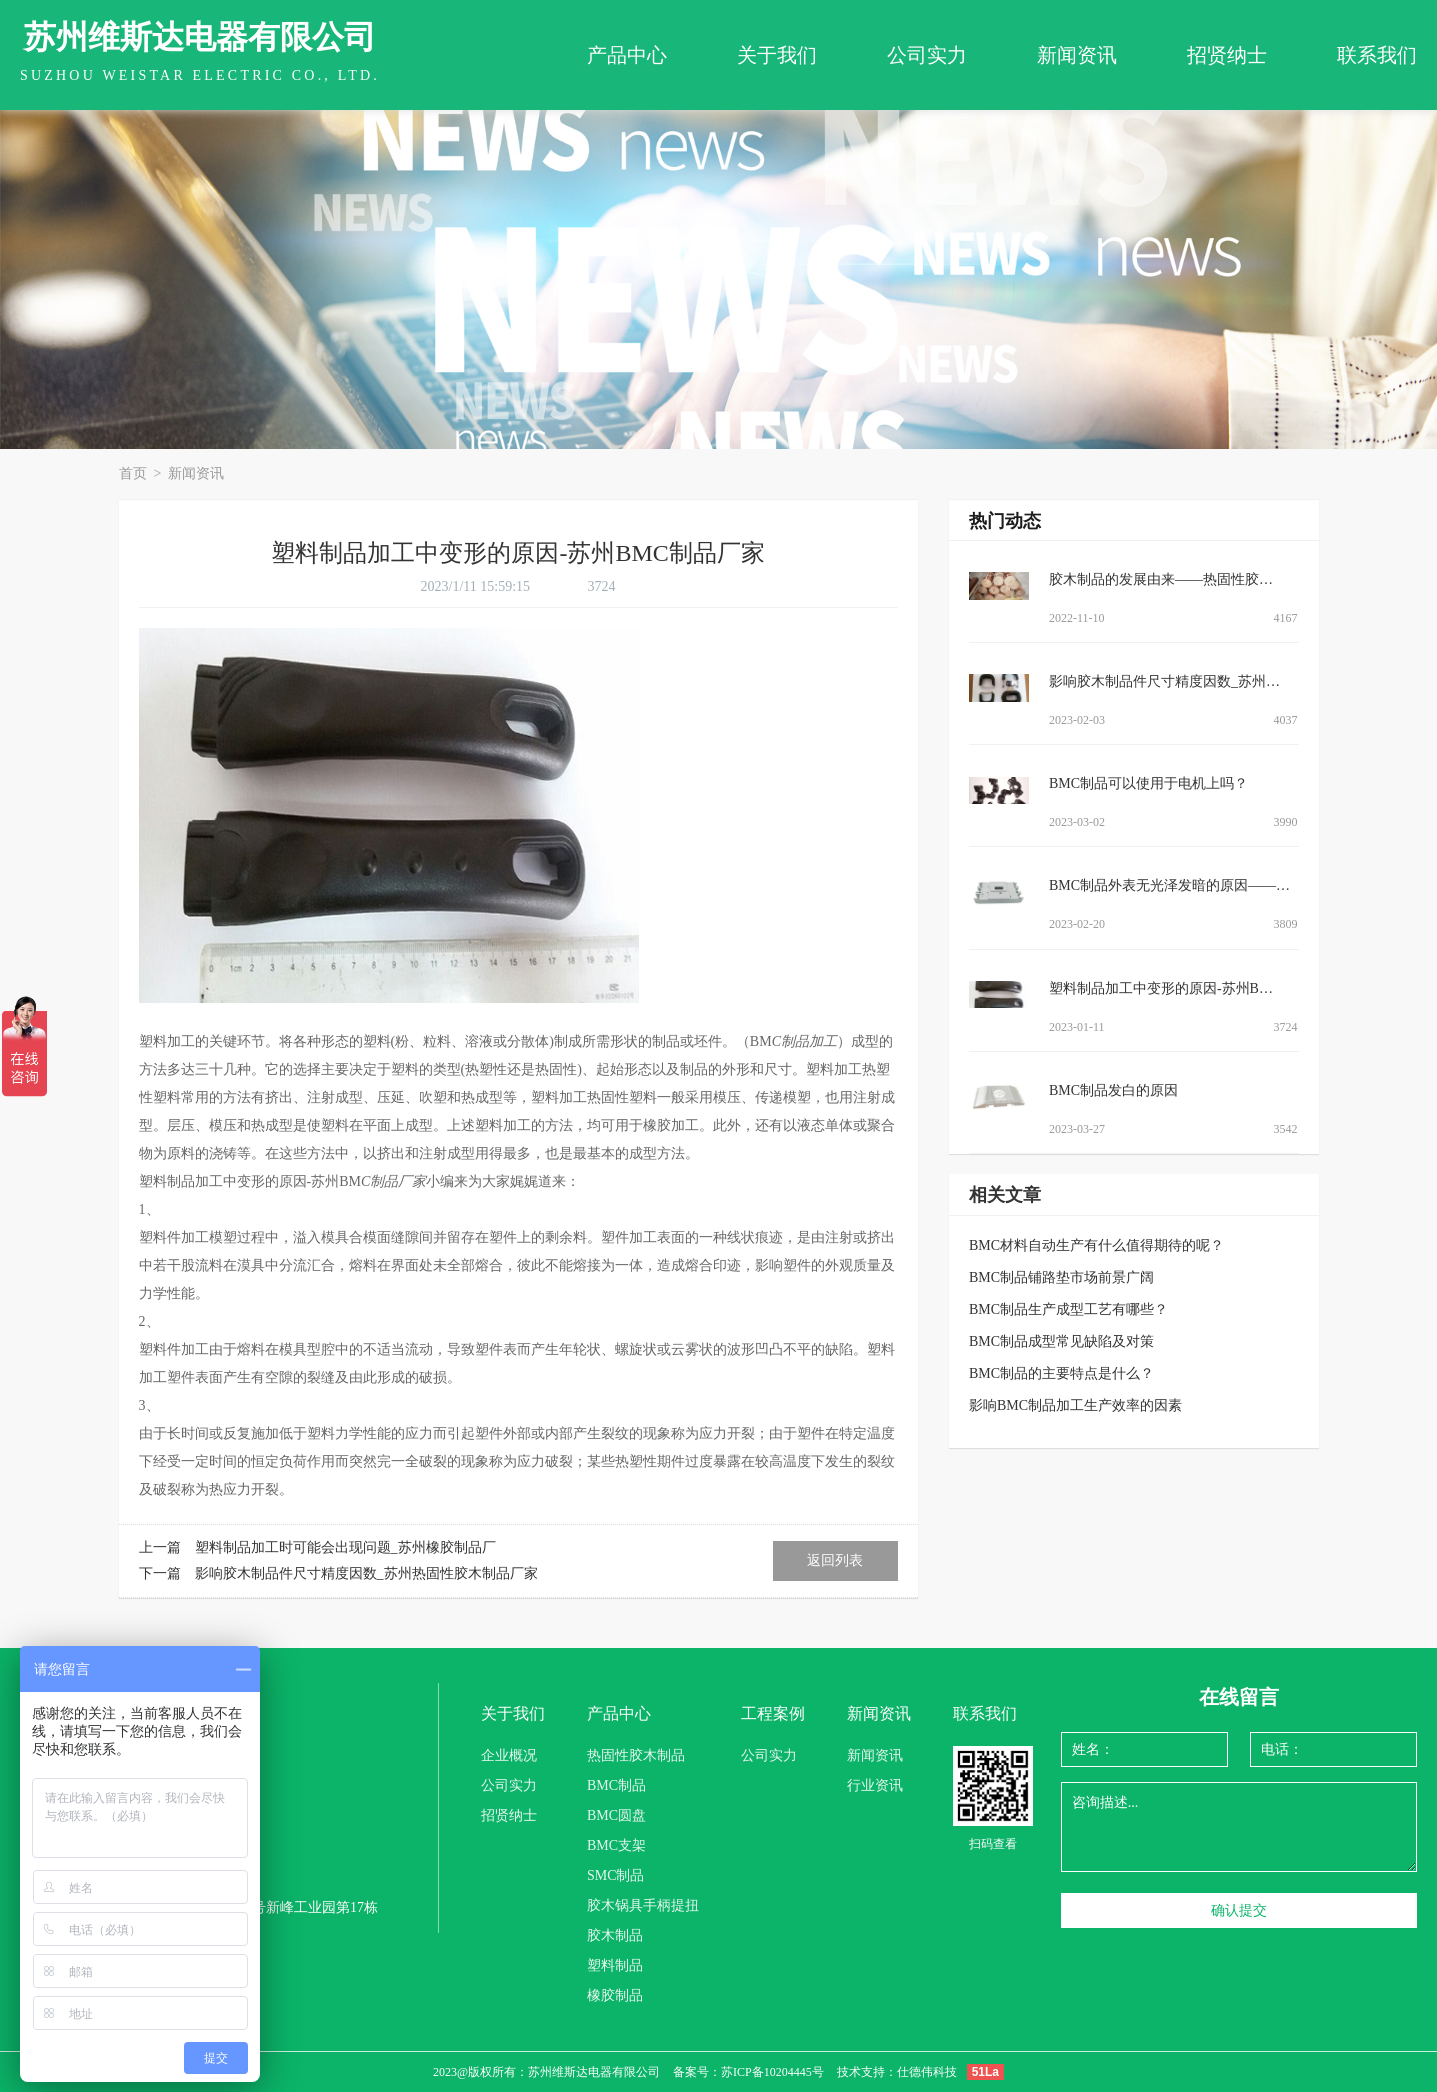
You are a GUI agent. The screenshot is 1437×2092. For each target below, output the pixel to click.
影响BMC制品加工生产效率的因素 (1075, 1405)
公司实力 (927, 55)
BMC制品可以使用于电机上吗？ (1148, 783)
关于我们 (777, 55)
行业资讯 (875, 1785)
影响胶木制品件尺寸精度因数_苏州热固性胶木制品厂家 (366, 1573)
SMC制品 (616, 1875)
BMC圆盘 (616, 1815)
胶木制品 (615, 1935)
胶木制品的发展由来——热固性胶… (1161, 579)
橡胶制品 (615, 1995)
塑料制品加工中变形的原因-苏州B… (1161, 988)
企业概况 (509, 1755)
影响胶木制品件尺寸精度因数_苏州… (1164, 681)
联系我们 (1377, 55)
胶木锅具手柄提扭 (643, 1905)
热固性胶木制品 (636, 1755)
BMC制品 (616, 1785)
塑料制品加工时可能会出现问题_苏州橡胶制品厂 (345, 1547)
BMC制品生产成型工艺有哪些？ (1068, 1309)
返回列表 (835, 1560)
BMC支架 (616, 1845)
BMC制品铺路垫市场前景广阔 (1061, 1277)
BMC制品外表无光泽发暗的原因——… (1169, 885)
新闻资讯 (1077, 55)
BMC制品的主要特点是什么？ (1061, 1373)
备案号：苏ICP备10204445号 (748, 2072)
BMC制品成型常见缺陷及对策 (1061, 1341)
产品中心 (627, 55)
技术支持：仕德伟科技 (897, 2072)
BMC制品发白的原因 (1113, 1090)
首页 (135, 473)
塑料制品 (615, 1965)
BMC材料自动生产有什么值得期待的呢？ (1096, 1245)
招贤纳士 (1227, 55)
